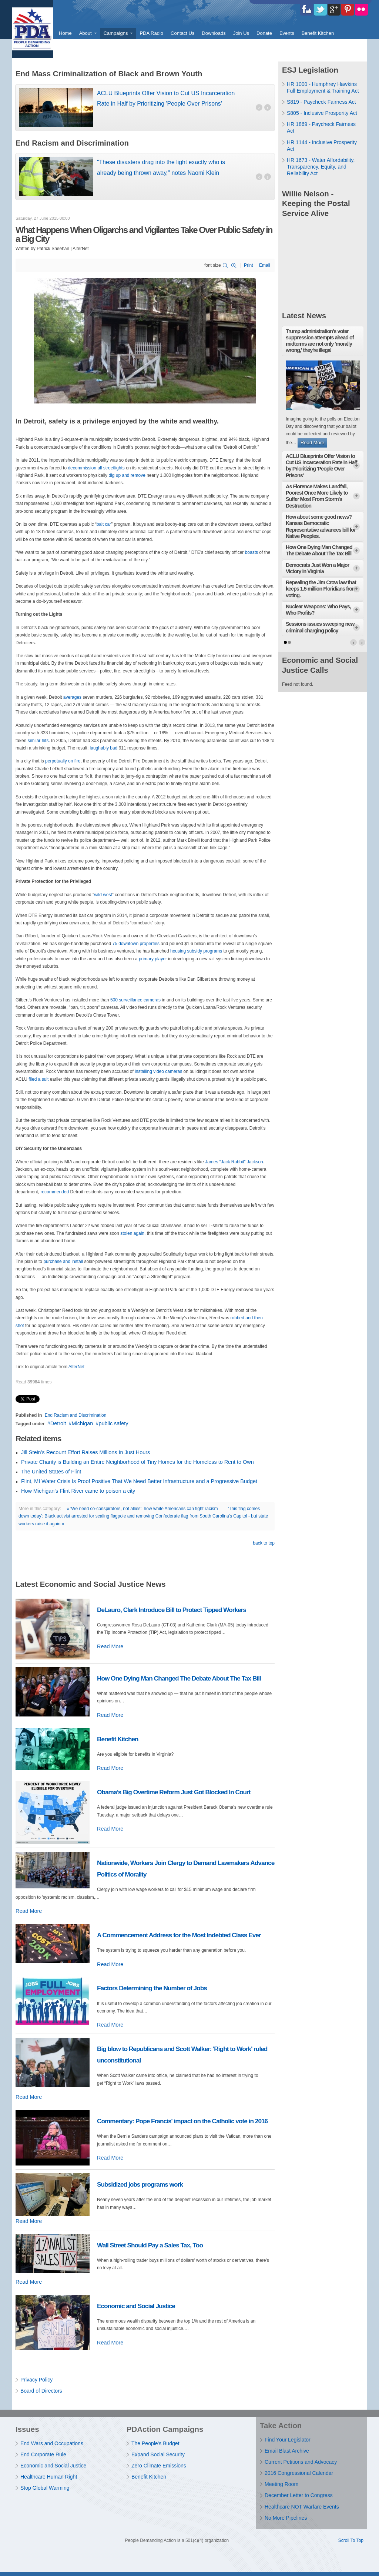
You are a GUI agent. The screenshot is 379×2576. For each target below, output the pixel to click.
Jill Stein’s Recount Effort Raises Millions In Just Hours (85, 1452)
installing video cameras (158, 1071)
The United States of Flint (51, 1472)
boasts (251, 552)
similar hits (38, 740)
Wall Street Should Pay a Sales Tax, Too (150, 2245)
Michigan (82, 1423)
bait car (104, 524)
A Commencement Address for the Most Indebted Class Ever (179, 1935)
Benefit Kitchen (117, 1739)
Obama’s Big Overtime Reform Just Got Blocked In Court (174, 1792)
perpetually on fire (62, 761)
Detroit (58, 1423)
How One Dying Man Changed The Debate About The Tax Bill (179, 1678)
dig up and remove (126, 475)
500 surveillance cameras (135, 1000)
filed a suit (38, 1079)
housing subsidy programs (196, 951)
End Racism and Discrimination (76, 1415)
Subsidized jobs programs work (140, 2184)
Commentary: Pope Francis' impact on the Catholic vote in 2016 (182, 2121)
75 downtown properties (136, 943)
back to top (264, 1543)
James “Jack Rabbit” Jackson (234, 1161)
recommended (54, 1191)
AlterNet (76, 1366)
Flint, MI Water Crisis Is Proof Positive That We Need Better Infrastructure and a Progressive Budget (139, 1481)
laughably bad (104, 748)
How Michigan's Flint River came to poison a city (78, 1491)
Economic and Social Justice (136, 2306)
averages (72, 697)
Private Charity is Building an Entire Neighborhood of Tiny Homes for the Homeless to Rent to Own (137, 1462)
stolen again (132, 1233)
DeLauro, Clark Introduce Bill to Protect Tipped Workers (171, 1609)
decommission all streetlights (96, 468)
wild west (103, 894)
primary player (153, 958)
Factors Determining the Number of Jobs (152, 1988)
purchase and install (63, 1261)
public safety (113, 1423)
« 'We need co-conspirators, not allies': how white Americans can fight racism (142, 1508)
